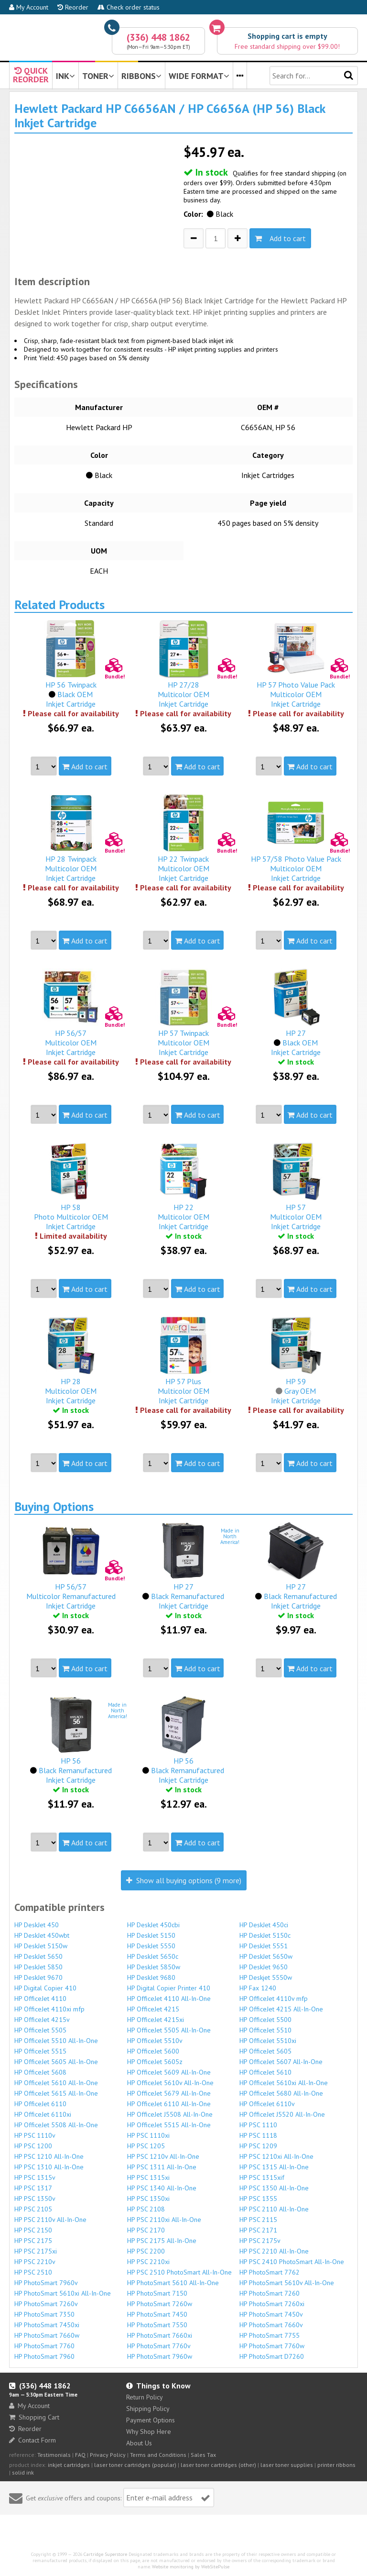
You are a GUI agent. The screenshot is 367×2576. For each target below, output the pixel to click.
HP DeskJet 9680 (151, 1977)
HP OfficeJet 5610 (265, 2072)
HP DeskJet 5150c (265, 1935)
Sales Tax (203, 2454)
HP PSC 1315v (34, 2177)
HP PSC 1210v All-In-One (163, 2156)
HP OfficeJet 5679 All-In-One (169, 2093)
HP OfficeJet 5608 (40, 2072)
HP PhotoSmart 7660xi (159, 2335)
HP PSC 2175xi (35, 2251)
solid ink (23, 2472)
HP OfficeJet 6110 (40, 2103)
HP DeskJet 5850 (38, 1967)
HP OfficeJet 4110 (40, 1998)
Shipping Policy (148, 2408)
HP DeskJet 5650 (38, 1956)
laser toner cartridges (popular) (135, 2464)
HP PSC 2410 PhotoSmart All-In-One (291, 2261)
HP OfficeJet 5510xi (267, 2040)
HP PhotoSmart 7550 (157, 2325)
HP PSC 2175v (260, 2240)
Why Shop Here (148, 2431)
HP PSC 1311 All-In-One (161, 2167)
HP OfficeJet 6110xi (42, 2114)
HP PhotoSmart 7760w (271, 2346)
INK (65, 75)
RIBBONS (141, 75)
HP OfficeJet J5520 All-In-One (282, 2114)
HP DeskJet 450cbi (153, 1925)
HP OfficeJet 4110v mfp (273, 1998)
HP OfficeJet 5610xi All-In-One (283, 2082)
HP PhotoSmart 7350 (44, 2314)
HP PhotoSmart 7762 (269, 2272)
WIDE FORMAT (199, 75)
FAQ (80, 2454)
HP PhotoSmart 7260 (269, 2293)
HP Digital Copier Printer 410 (168, 1988)
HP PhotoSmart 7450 (157, 2314)
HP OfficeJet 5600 (153, 2051)
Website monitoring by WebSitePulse (190, 2567)
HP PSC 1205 (146, 2146)
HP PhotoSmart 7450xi (46, 2325)
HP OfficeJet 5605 (265, 2051)
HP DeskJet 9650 (263, 1967)
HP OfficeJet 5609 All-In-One (169, 2072)
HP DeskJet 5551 (263, 1946)
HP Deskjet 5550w (265, 1977)
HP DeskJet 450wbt (41, 1935)
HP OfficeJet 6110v (267, 2103)
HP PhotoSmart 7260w (159, 2303)
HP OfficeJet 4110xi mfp (49, 2009)
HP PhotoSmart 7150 (157, 2293)
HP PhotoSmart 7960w (159, 2356)
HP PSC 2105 (33, 2209)
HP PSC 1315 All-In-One (274, 2167)
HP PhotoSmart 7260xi (271, 2303)
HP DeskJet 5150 (151, 1935)
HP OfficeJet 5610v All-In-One (170, 2082)
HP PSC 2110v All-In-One (50, 2219)
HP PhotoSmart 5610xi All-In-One (62, 2293)
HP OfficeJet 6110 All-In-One (169, 2103)
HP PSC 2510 (33, 2272)
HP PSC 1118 (258, 2135)
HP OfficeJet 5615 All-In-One (56, 2093)
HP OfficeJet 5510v (155, 2040)
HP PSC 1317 (33, 2188)
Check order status (128, 7)
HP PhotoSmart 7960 (44, 2356)
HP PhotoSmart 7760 (44, 2346)
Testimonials (54, 2454)
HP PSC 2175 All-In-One (161, 2240)
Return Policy (144, 2397)
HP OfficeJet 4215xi (155, 2019)
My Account (28, 7)
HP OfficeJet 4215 (153, 2009)
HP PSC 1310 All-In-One (49, 2167)
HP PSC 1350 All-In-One (274, 2188)
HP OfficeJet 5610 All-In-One (56, 2082)
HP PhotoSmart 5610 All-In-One (173, 2282)
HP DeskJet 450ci (263, 1925)
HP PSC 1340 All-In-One (161, 2188)
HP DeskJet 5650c (152, 1956)
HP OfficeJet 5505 (40, 2030)
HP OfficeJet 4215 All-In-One (281, 2009)
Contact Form (32, 2440)
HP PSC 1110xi (148, 2135)
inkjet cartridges (69, 2464)
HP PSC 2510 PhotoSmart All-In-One (179, 2272)
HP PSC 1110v (34, 2135)
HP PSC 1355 (258, 2198)
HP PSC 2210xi (148, 2261)
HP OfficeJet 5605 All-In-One (56, 2061)
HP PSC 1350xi (148, 2198)
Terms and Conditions (158, 2454)
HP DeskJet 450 (36, 1925)
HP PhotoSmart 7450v (271, 2314)
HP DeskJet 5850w (153, 1967)
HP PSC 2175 (33, 2240)
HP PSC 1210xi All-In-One (276, 2156)
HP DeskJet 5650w (265, 1956)
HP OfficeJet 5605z (155, 2061)
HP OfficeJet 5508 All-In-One (56, 2125)
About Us (139, 2443)
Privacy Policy (108, 2454)
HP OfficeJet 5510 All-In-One (56, 2040)
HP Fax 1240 (257, 1988)
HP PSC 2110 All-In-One (274, 2209)
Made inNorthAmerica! (229, 1536)
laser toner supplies (286, 2464)
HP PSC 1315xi (148, 2177)
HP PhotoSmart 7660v (271, 2325)
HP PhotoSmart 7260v (46, 2303)
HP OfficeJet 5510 (265, 2030)
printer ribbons (336, 2464)
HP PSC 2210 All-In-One (274, 2251)
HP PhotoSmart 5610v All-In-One (286, 2282)
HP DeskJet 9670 (38, 1977)
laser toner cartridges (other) (218, 2464)
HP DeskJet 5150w (40, 1946)
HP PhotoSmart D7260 (271, 2356)
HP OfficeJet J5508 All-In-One (170, 2114)
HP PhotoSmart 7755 (269, 2335)
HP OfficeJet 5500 (265, 2019)
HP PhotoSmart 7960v (46, 2282)
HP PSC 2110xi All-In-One (164, 2219)
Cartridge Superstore (105, 2554)
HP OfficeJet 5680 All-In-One (281, 2093)
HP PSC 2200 (146, 2251)
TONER (98, 75)
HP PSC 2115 (258, 2219)
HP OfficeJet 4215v (42, 2019)
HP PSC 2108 (146, 2209)
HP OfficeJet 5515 (40, 2051)
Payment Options (150, 2420)
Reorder (72, 7)
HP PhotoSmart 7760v (159, 2346)
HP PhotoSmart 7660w (46, 2335)
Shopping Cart (34, 2417)
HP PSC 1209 (258, 2146)
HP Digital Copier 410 (45, 1988)
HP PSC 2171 (258, 2230)
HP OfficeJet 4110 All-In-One (169, 1998)
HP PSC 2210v (34, 2261)
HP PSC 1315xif (261, 2177)
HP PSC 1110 (258, 2125)
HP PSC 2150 (33, 2230)
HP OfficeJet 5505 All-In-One (169, 2030)
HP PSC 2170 (146, 2230)
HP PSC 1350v (34, 2198)
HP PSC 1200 (33, 2146)
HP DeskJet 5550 (151, 1946)
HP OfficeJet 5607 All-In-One (281, 2061)
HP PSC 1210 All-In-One (49, 2156)
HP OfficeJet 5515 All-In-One (169, 2125)
